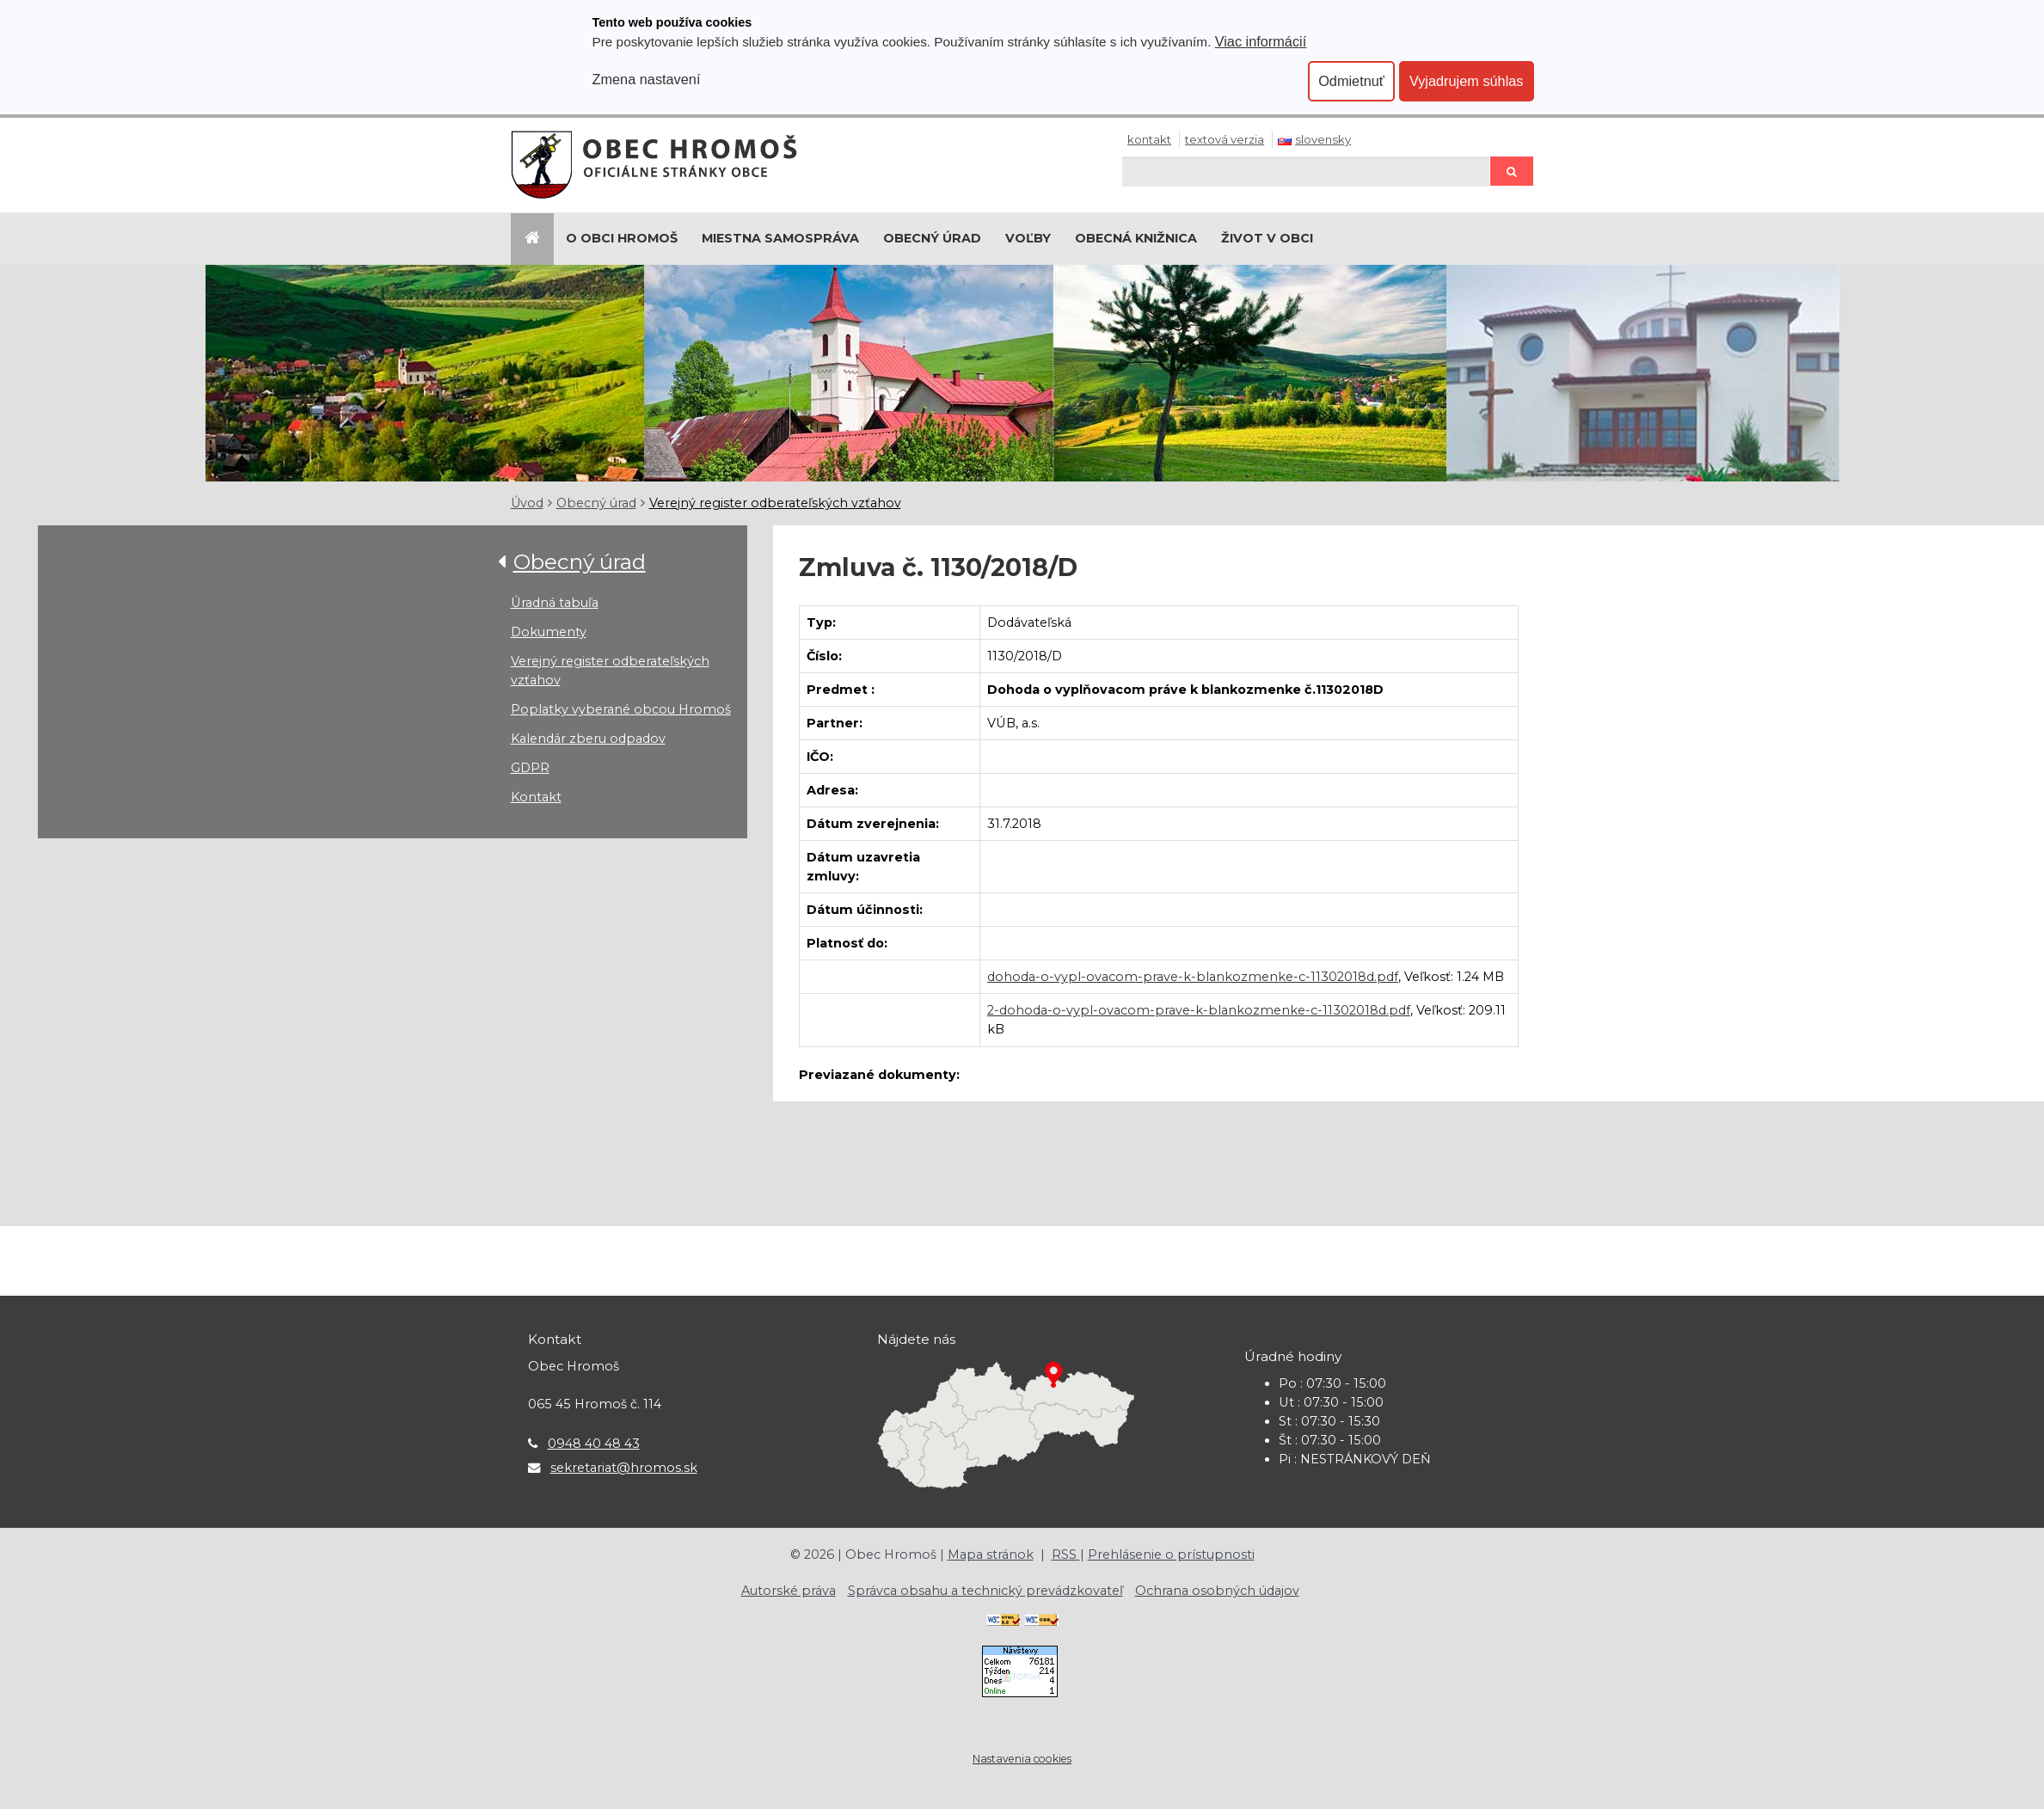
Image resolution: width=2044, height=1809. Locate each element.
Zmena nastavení (646, 79)
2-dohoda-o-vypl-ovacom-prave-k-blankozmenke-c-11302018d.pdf (1198, 1010)
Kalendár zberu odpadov (588, 738)
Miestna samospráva (780, 238)
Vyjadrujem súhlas (1466, 81)
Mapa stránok (991, 1554)
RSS (1066, 1554)
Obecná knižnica (1136, 238)
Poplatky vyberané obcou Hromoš (621, 709)
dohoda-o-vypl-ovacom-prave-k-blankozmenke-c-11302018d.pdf (1192, 976)
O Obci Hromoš (622, 238)
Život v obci (1267, 238)
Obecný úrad (932, 238)
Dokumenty (548, 632)
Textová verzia (1224, 139)
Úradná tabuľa (554, 602)
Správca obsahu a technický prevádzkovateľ (985, 1590)
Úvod (527, 503)
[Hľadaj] (1305, 171)
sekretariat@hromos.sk (623, 1467)
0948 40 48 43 (594, 1443)
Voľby (1028, 238)
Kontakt (1149, 139)
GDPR (530, 768)
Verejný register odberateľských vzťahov (775, 503)
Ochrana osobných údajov (1217, 1590)
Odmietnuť (1351, 81)
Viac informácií (1261, 41)
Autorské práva (788, 1590)
